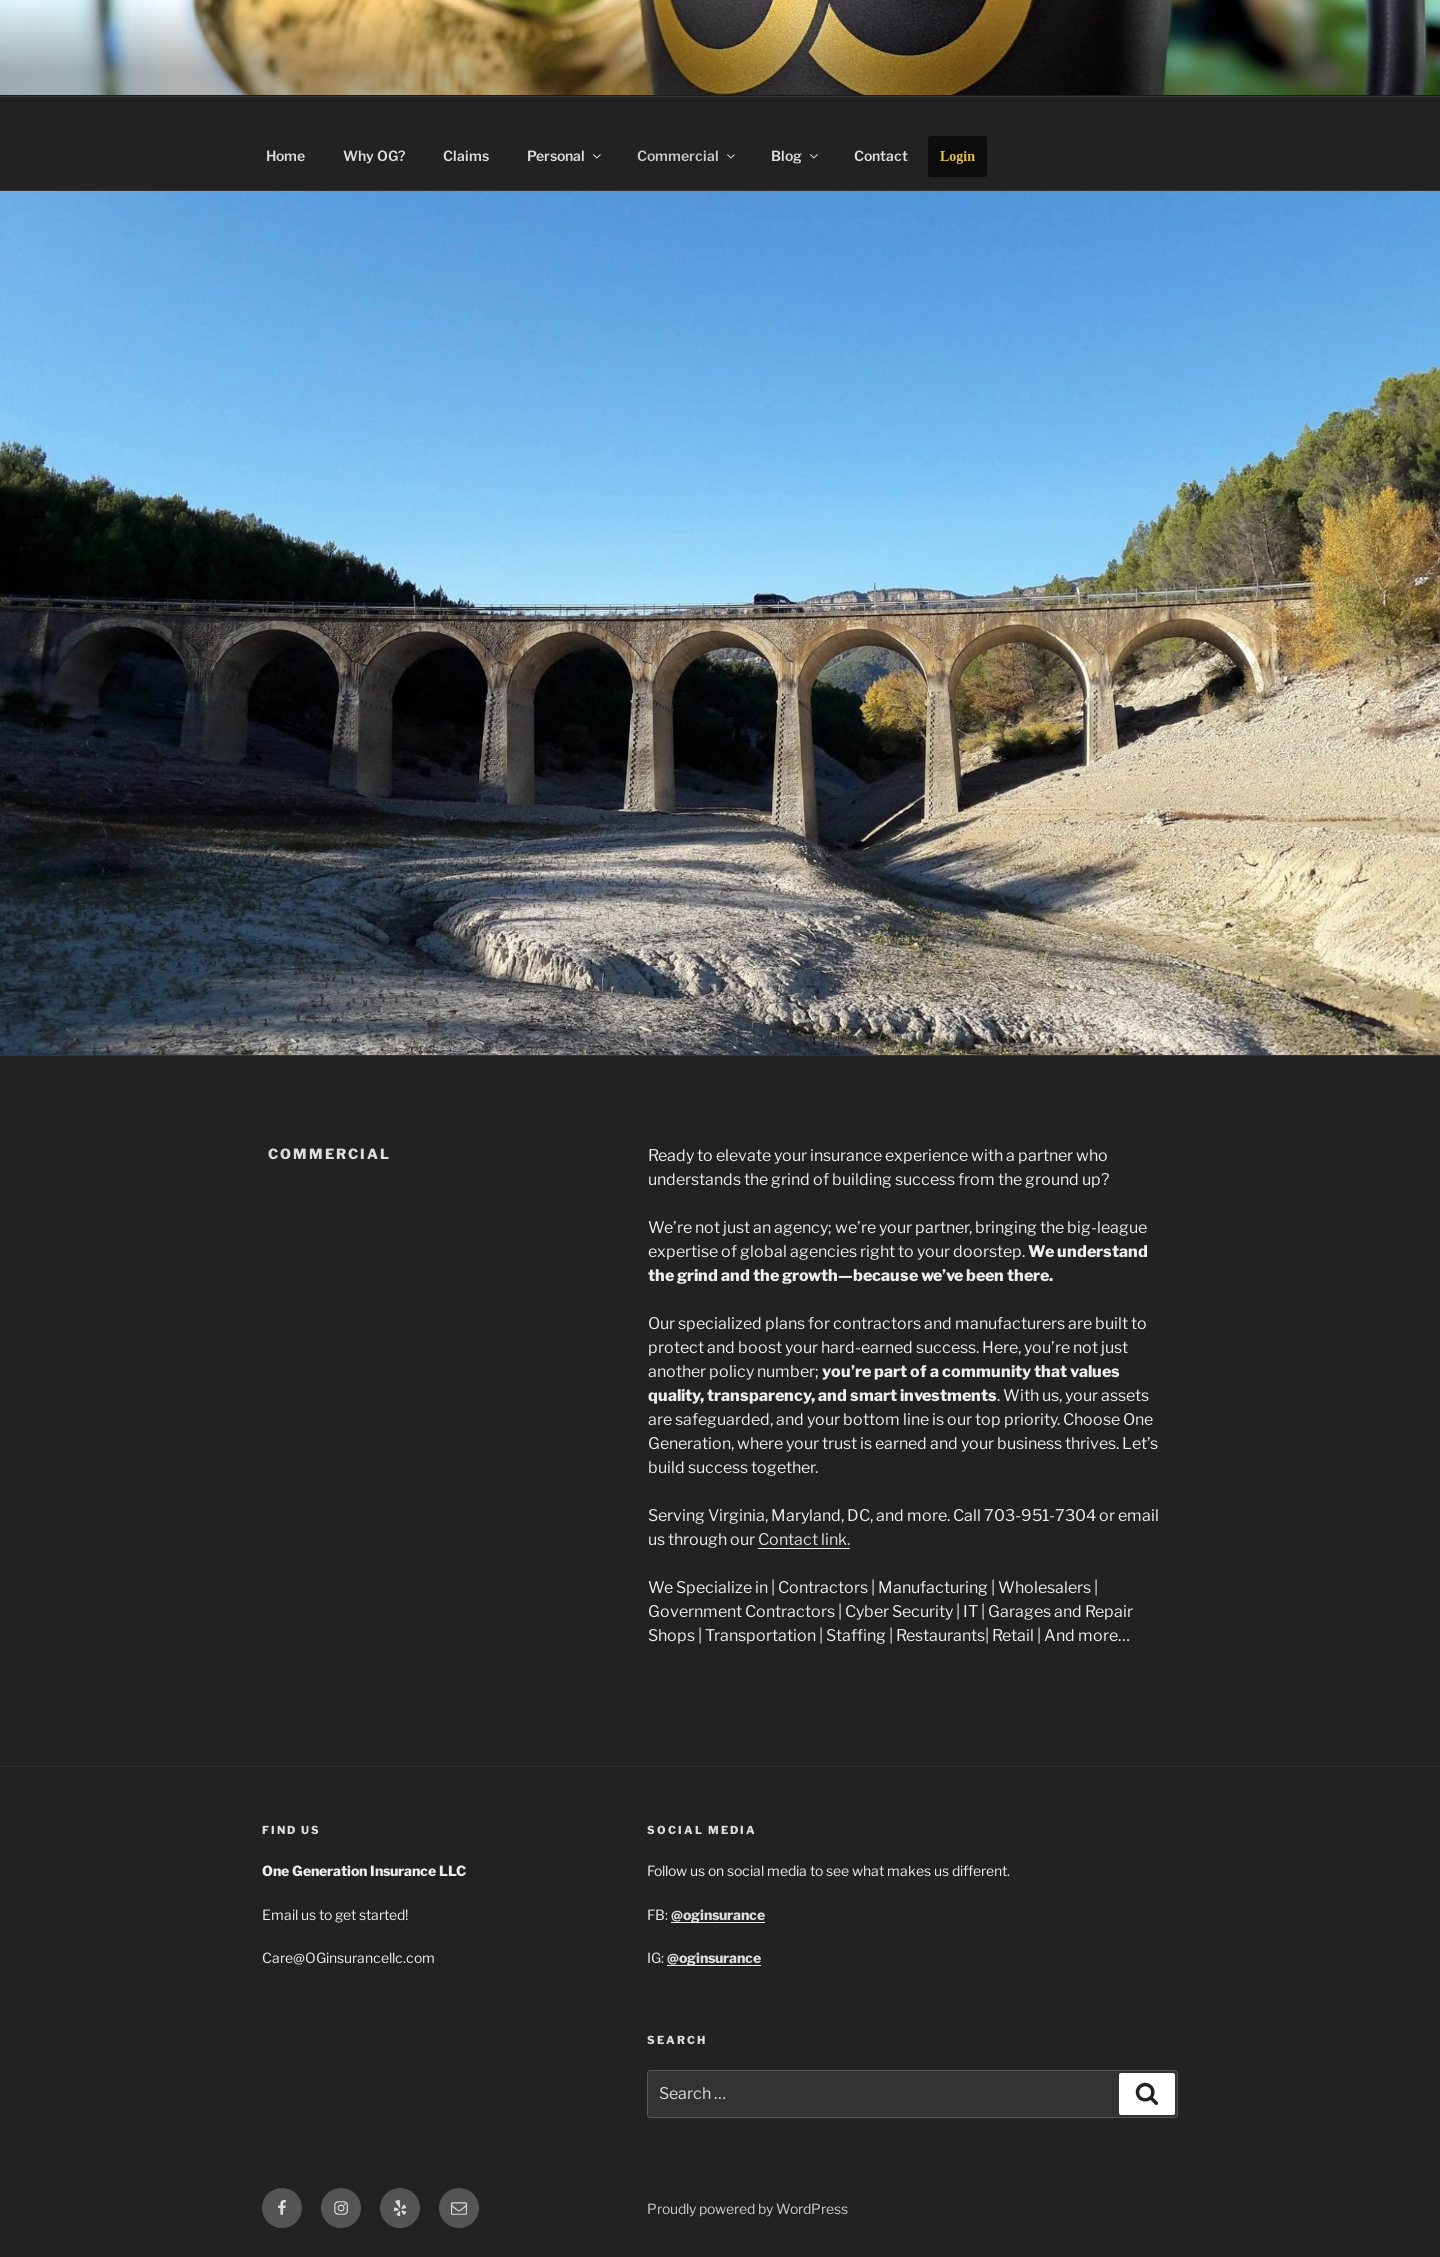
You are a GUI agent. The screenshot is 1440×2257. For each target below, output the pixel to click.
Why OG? (374, 155)
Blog (796, 155)
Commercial (687, 155)
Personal (565, 155)
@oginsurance (714, 1957)
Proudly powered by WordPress (747, 2208)
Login (957, 156)
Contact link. (804, 1539)
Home (285, 155)
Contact (881, 155)
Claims (466, 155)
